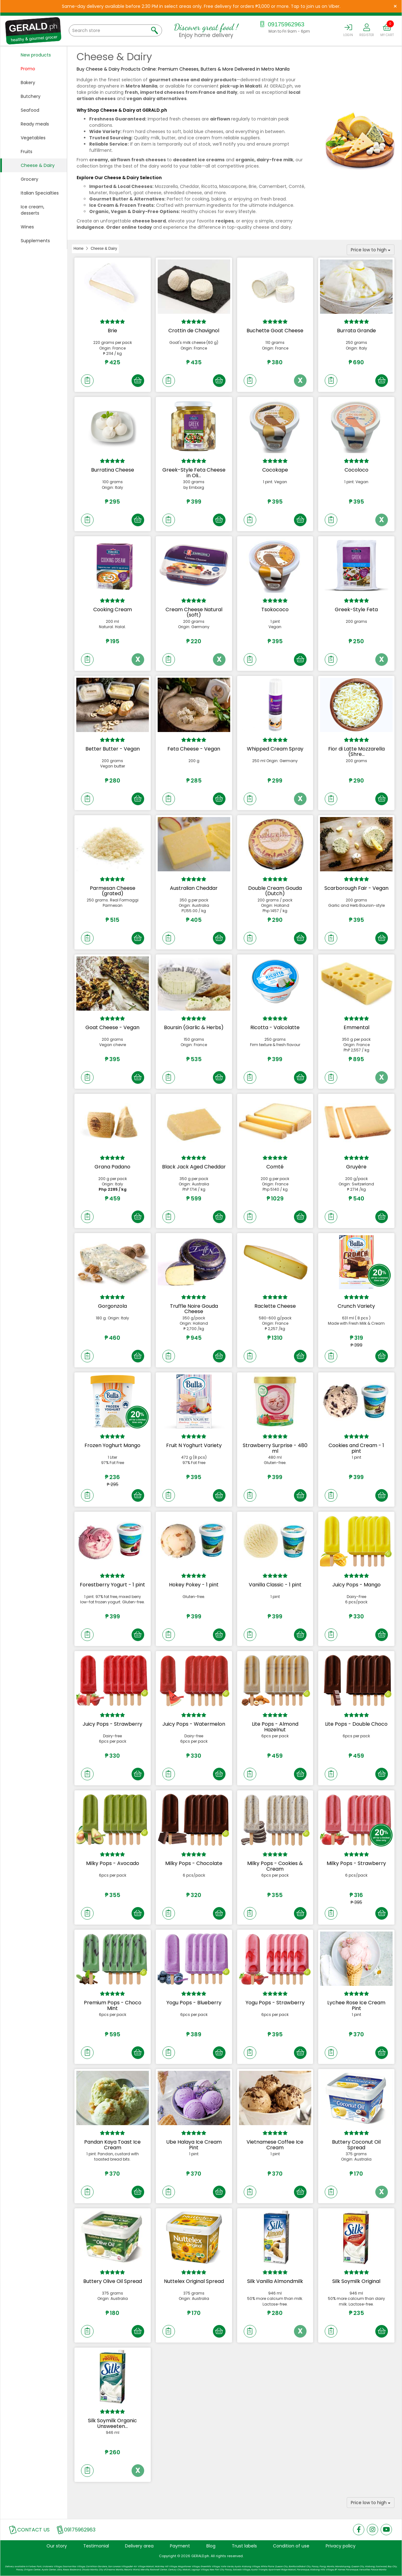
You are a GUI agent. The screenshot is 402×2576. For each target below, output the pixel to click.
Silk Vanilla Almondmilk (275, 2281)
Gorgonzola (112, 1306)
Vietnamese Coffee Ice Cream (275, 2144)
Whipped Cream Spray (275, 748)
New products (36, 55)
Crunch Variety (356, 1306)
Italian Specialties (40, 193)
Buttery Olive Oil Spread (112, 2281)
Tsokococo (275, 609)
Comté (275, 1166)
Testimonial (96, 2546)
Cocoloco (356, 469)
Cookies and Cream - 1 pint (356, 1448)
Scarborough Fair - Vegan (356, 888)
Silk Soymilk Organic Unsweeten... (112, 2423)
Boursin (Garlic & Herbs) (194, 1027)
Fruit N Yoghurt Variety (194, 1445)
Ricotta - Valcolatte (275, 1027)
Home (78, 248)
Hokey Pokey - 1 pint (194, 1584)
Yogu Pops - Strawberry (275, 2002)
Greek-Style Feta (356, 609)
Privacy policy (341, 2546)
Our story (56, 2546)
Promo (28, 69)
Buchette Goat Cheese (275, 330)
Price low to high (370, 250)
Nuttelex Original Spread (194, 2281)
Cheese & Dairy (38, 165)
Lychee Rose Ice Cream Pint (356, 2005)
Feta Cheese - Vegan (193, 748)
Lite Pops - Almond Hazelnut (275, 1726)
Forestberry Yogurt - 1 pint (112, 1584)
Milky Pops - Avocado (112, 1863)
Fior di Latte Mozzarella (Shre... (356, 751)
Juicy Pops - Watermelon (193, 1724)
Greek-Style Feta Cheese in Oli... (193, 472)
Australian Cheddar (194, 888)
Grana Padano (112, 1166)
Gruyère (356, 1166)
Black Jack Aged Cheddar (194, 1166)
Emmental (356, 1027)
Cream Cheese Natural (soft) (194, 612)
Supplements (35, 241)
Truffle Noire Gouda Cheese (194, 1308)
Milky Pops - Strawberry (356, 1863)
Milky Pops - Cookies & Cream (275, 1866)
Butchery (31, 96)
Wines (27, 227)
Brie (112, 330)
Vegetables (33, 138)
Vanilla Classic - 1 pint (275, 1584)
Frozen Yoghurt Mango (112, 1445)
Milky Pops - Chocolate (193, 1863)
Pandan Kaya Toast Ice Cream (112, 2144)
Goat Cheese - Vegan (112, 1027)
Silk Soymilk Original (356, 2281)
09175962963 (281, 24)
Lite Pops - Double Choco (356, 1724)
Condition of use (291, 2546)
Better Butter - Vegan (112, 748)
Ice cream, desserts (32, 210)
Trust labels (244, 2546)
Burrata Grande (356, 330)
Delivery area (139, 2546)
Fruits (26, 151)
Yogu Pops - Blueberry (193, 2002)
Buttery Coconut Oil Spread (356, 2144)
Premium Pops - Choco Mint (112, 2005)
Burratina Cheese (112, 469)
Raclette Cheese (275, 1306)
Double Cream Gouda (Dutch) (275, 890)
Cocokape (275, 469)
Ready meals (35, 124)
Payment (180, 2546)
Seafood (30, 110)
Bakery (28, 82)
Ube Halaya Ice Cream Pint (194, 2144)
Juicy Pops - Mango (356, 1584)
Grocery (29, 179)
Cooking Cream (112, 609)
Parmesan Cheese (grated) (112, 890)
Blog (210, 2546)
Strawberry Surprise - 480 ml (275, 1448)
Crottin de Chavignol (193, 330)
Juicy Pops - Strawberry (112, 1724)
